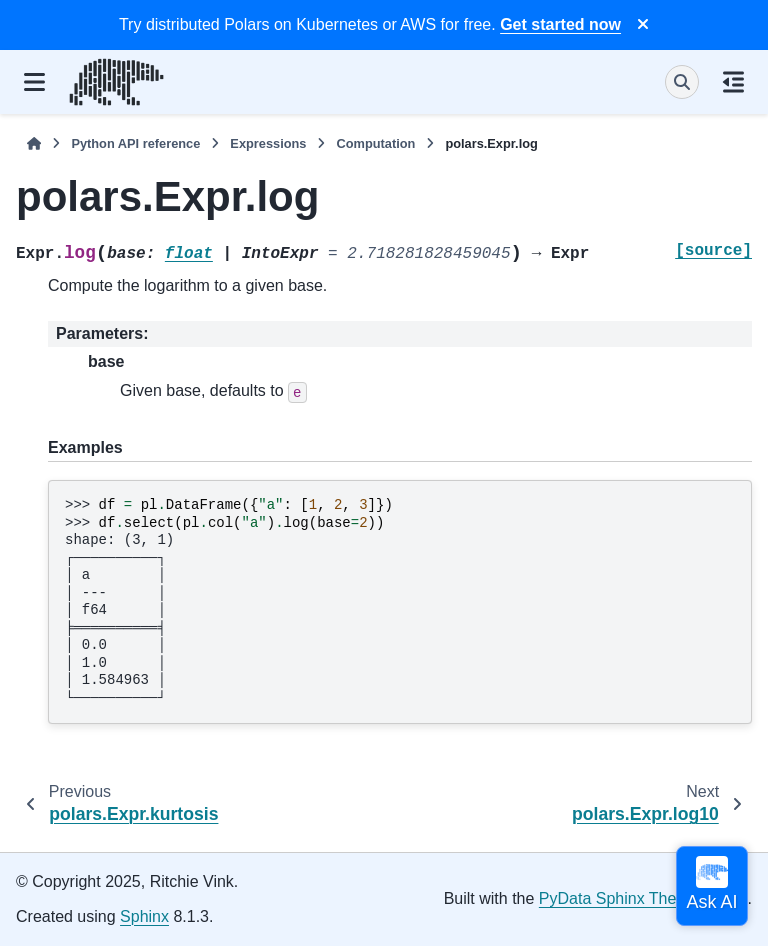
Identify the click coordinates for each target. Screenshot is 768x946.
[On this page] (733, 82)
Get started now (560, 24)
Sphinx (144, 916)
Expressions (268, 143)
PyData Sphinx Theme (619, 898)
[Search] (682, 82)
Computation (375, 143)
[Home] (34, 143)
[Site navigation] (34, 82)
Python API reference (135, 143)
